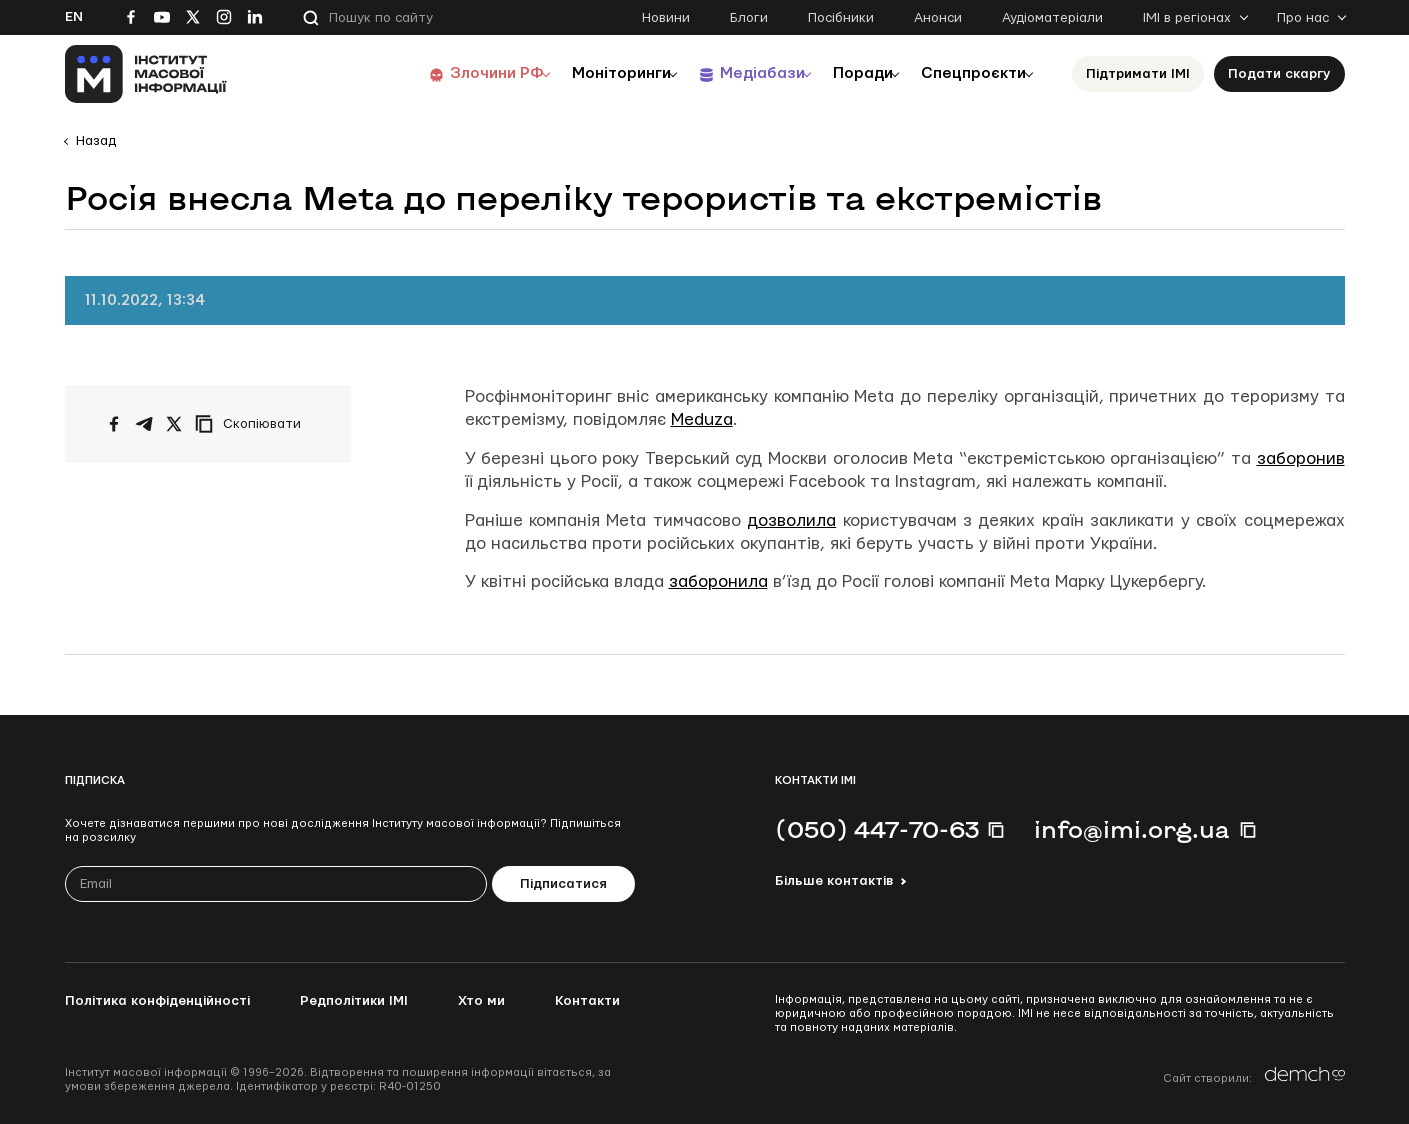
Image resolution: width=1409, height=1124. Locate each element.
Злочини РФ (450, 73)
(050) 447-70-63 (877, 829)
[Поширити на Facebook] (114, 424)
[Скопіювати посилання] (253, 424)
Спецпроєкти (968, 73)
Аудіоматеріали (1052, 18)
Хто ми (481, 1001)
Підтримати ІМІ (1138, 74)
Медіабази (734, 73)
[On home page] (146, 74)
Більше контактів (834, 881)
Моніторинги (584, 73)
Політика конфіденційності (157, 1001)
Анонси (938, 18)
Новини (666, 18)
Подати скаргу (1279, 74)
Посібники (841, 18)
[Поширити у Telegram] (144, 424)
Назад (96, 141)
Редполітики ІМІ (354, 1001)
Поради (846, 73)
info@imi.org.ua (1132, 829)
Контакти (587, 1001)
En (74, 17)
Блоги (749, 18)
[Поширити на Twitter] (174, 424)
